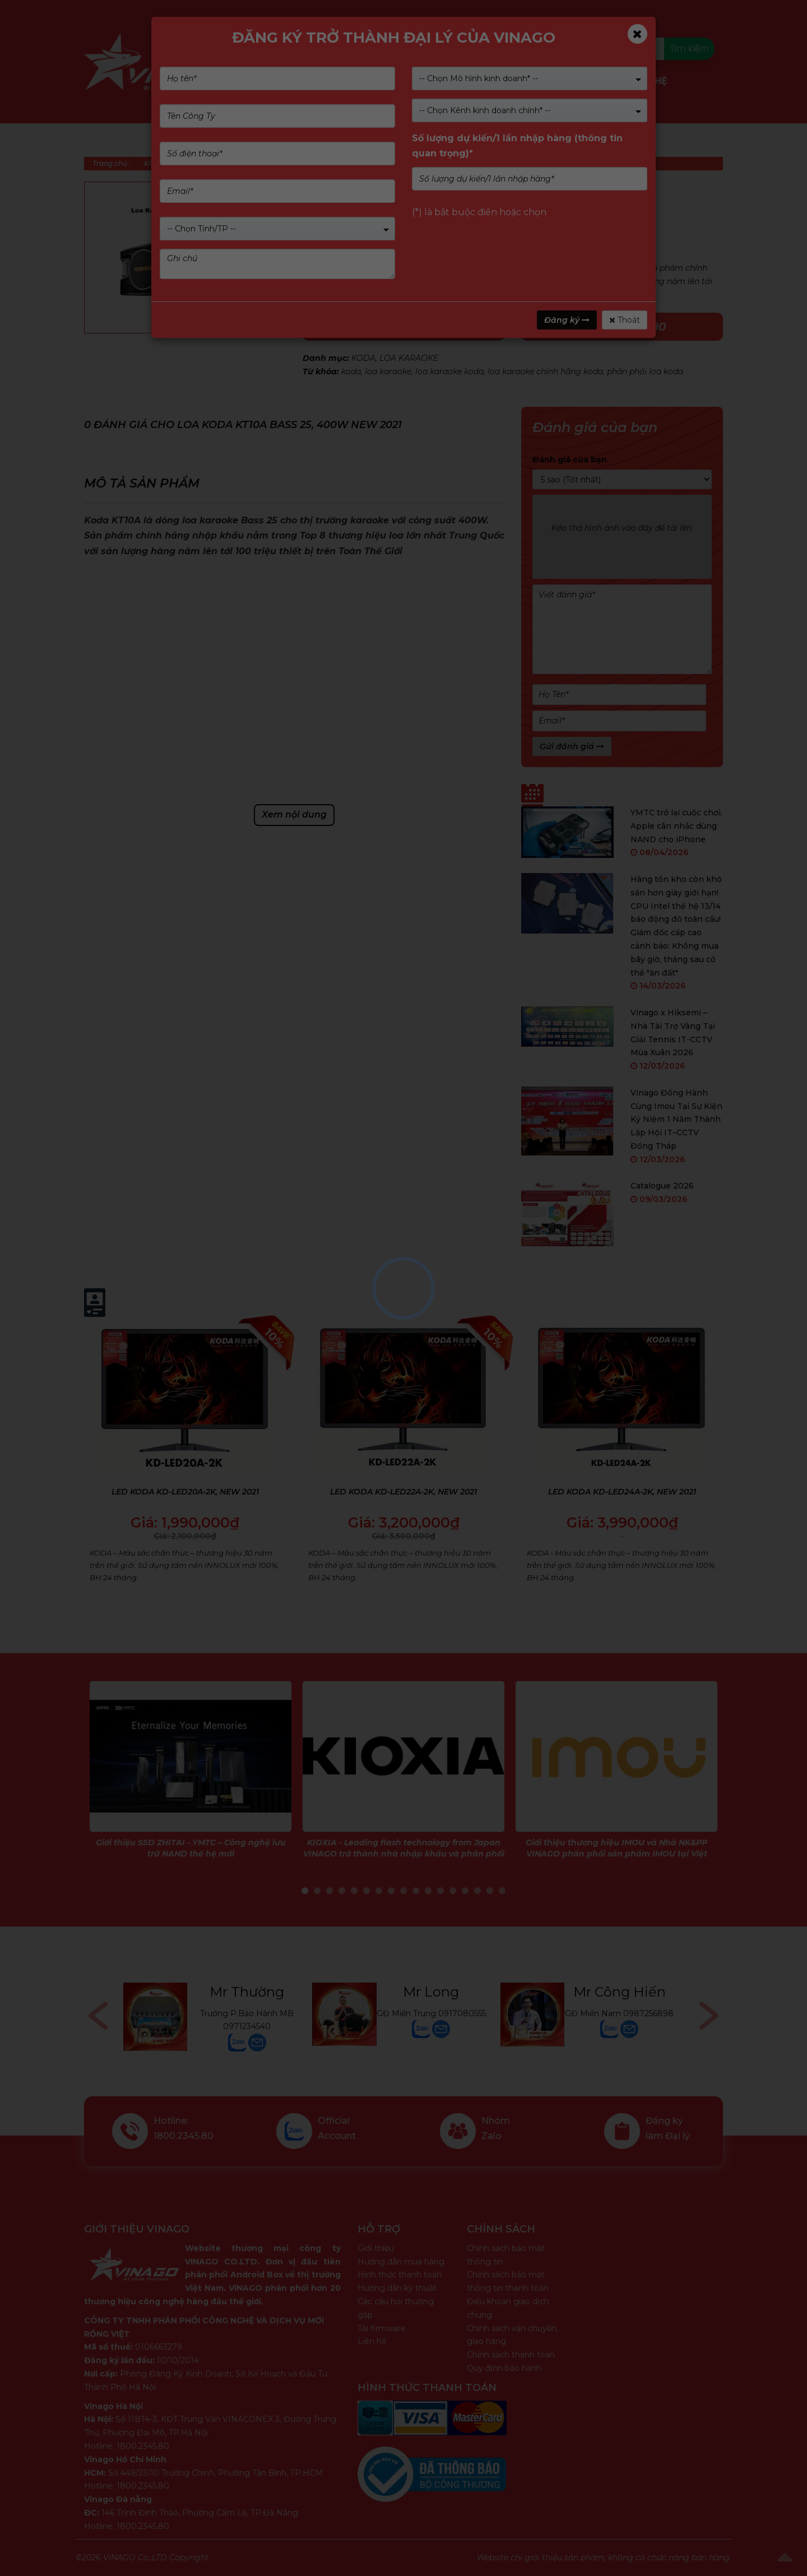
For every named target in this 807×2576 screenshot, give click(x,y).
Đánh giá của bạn (569, 459)
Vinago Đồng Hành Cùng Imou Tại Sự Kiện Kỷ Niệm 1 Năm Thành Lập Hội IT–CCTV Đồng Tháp (676, 1119)
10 (415, 1890)
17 (502, 1890)
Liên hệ (372, 2341)
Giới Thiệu (338, 81)
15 (477, 1890)
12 (440, 1890)
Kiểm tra (453, 48)
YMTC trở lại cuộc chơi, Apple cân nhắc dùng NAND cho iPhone (676, 825)
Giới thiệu (376, 2248)
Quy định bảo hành (504, 2368)
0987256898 (648, 2013)
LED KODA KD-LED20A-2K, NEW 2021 (185, 1492)
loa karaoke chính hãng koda (545, 371)
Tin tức (596, 81)
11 (428, 1890)
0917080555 (462, 2013)
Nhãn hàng (408, 81)
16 (489, 1890)
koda (351, 371)
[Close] (637, 34)
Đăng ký (567, 320)
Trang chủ (109, 163)
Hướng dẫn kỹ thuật (397, 2288)
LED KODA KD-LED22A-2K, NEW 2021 (403, 1492)
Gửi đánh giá (572, 746)
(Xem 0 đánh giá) (406, 211)
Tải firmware (382, 2328)
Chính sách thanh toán (511, 2355)
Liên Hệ (649, 81)
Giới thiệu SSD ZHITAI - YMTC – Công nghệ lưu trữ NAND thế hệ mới (191, 1848)
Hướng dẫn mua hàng (401, 2262)
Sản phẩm (272, 81)
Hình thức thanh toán (400, 2274)
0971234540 (247, 2026)
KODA (363, 358)
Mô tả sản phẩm (142, 483)
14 (465, 1890)
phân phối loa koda (645, 371)
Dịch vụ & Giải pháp (501, 81)
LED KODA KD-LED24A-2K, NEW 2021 (622, 1492)
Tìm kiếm (689, 48)
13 (452, 1890)
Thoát (624, 320)
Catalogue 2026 (662, 1186)
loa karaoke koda (449, 371)
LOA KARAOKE (408, 358)
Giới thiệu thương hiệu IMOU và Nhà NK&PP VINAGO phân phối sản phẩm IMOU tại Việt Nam (616, 1853)
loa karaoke (388, 371)
